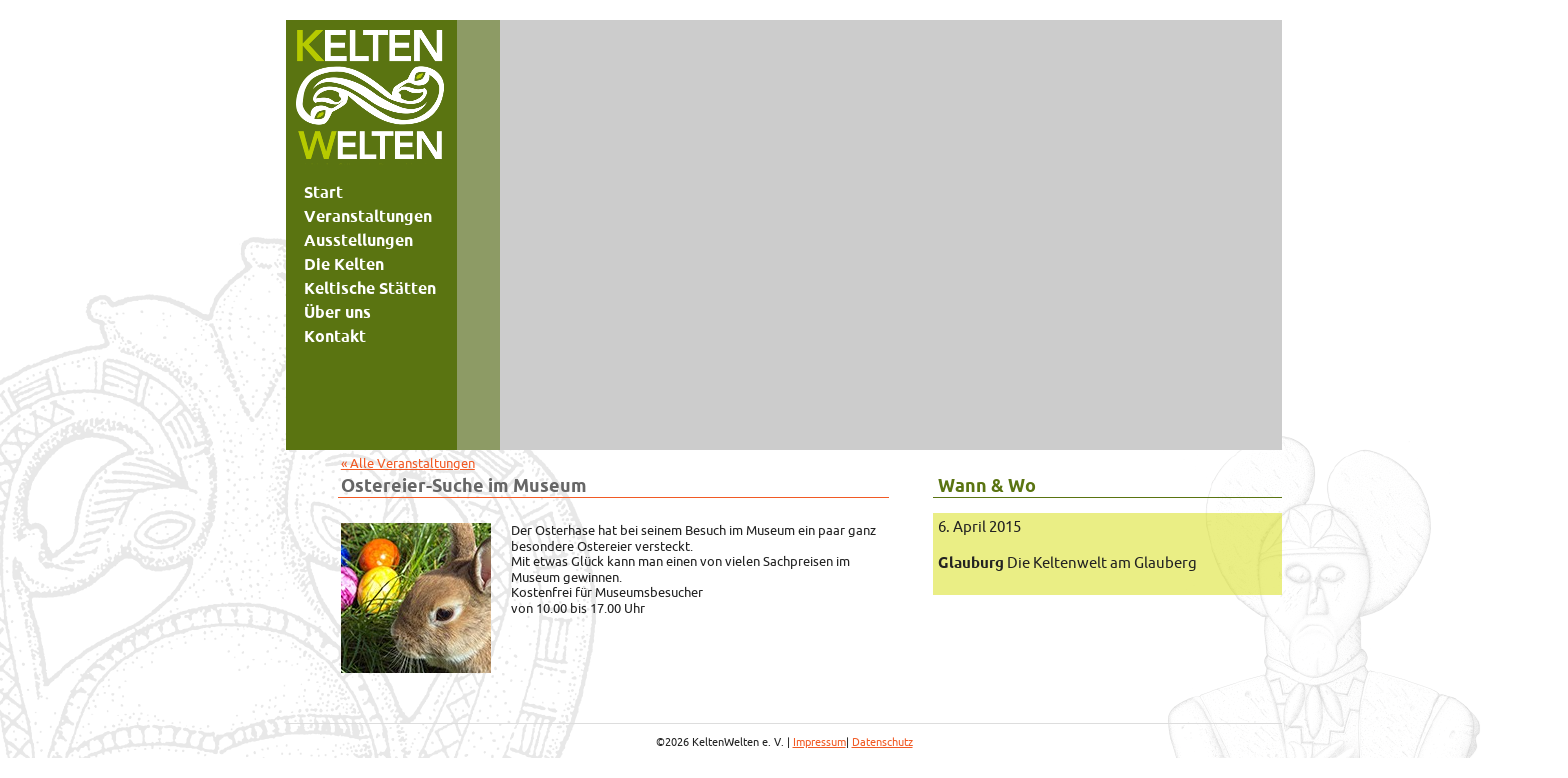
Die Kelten (344, 264)
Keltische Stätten (370, 288)
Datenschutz (882, 742)
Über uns (337, 312)
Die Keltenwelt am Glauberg (1067, 562)
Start (323, 192)
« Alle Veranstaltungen (408, 463)
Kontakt (335, 336)
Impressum (819, 742)
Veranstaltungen (368, 216)
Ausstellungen (358, 240)
